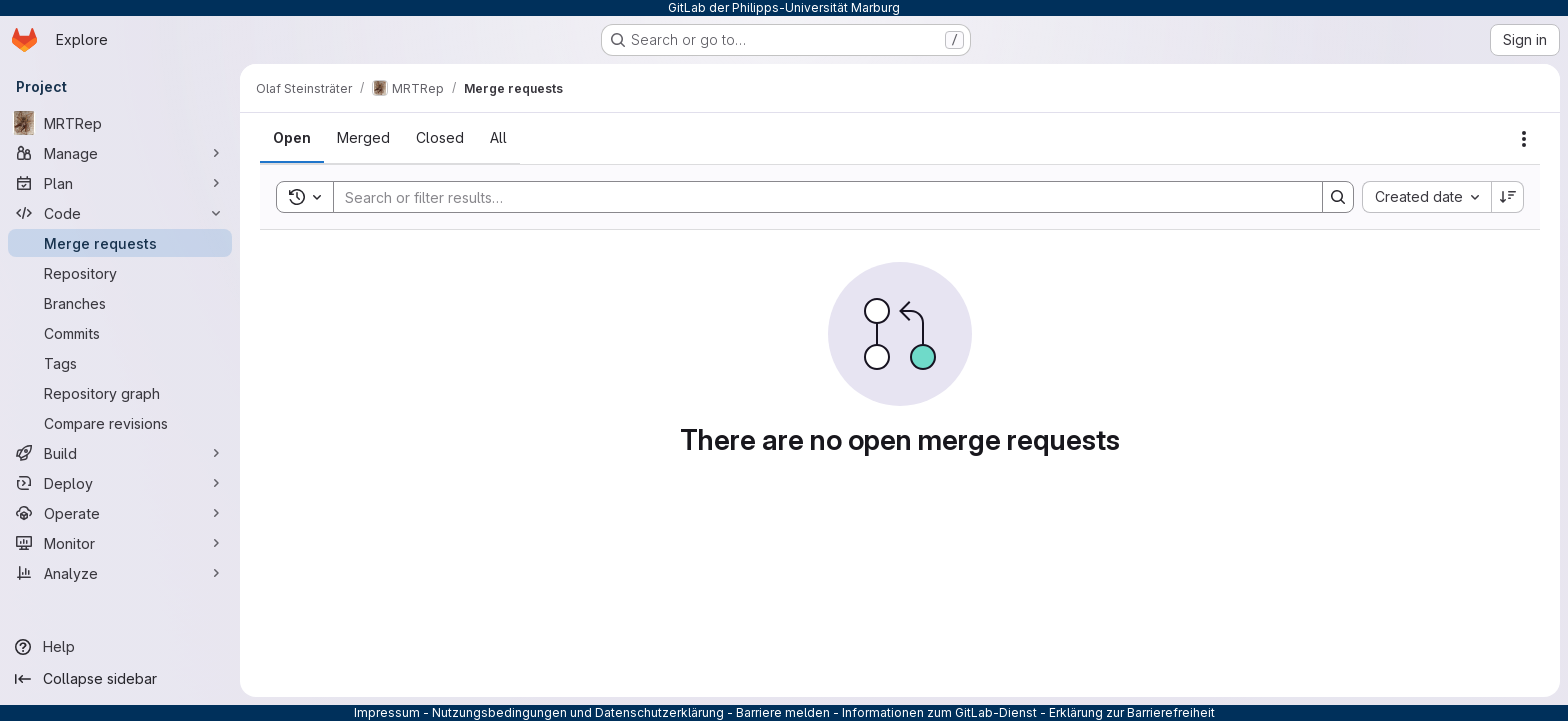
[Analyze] (120, 573)
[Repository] (120, 273)
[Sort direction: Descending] (1508, 197)
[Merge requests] (120, 243)
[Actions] (1524, 139)
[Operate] (120, 513)
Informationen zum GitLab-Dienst (939, 712)
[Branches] (120, 303)
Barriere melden (783, 712)
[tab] (292, 138)
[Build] (120, 453)
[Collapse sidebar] (120, 679)
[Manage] (120, 153)
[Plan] (120, 183)
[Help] (120, 647)
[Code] (120, 213)
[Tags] (120, 363)
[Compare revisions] (120, 423)
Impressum (387, 712)
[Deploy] (120, 483)
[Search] (818, 197)
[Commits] (120, 333)
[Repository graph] (120, 393)
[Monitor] (120, 543)
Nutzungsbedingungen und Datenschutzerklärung (578, 712)
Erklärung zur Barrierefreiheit (1132, 712)
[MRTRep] (120, 123)
